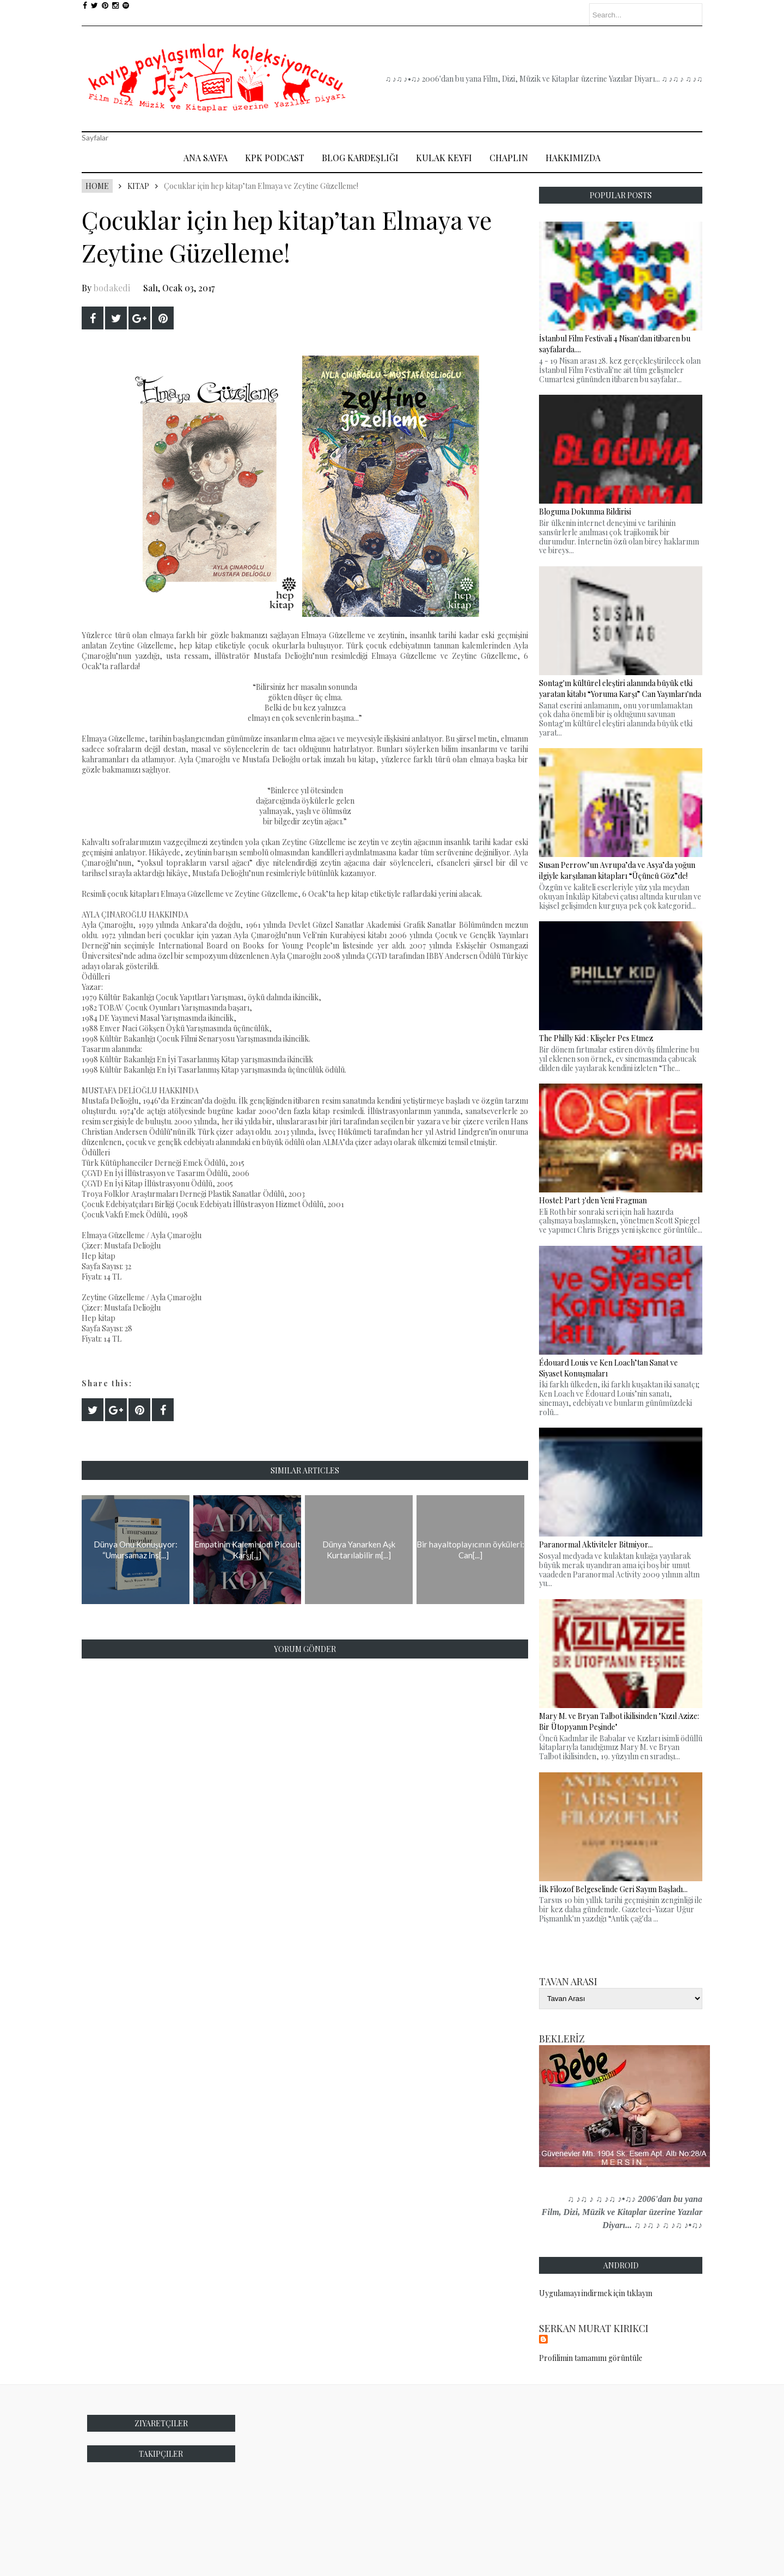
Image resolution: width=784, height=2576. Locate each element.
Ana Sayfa (205, 157)
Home (97, 186)
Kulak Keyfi (444, 157)
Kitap (138, 186)
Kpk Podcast (274, 157)
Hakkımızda (573, 157)
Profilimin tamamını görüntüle (590, 2358)
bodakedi (112, 287)
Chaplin (508, 157)
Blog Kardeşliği (360, 157)
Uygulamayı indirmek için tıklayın (595, 2293)
